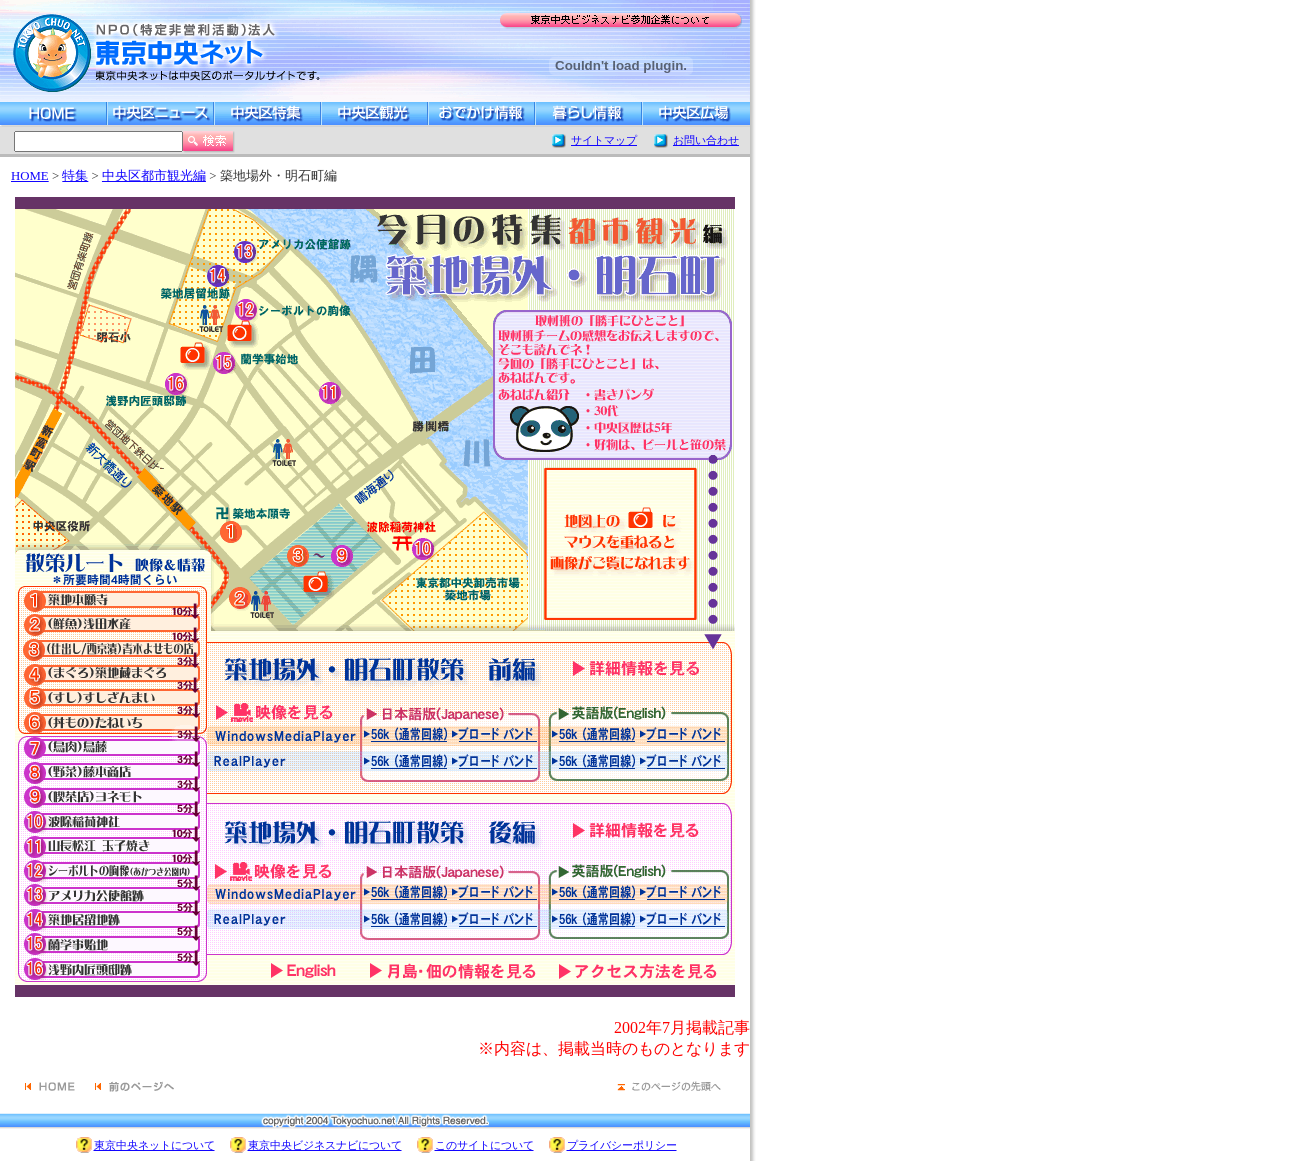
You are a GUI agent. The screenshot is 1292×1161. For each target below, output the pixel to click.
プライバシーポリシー (622, 1145)
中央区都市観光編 (154, 176)
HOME (30, 176)
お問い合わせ (706, 140)
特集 (75, 176)
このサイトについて (484, 1145)
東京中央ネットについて (154, 1145)
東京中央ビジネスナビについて (325, 1145)
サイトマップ (604, 140)
